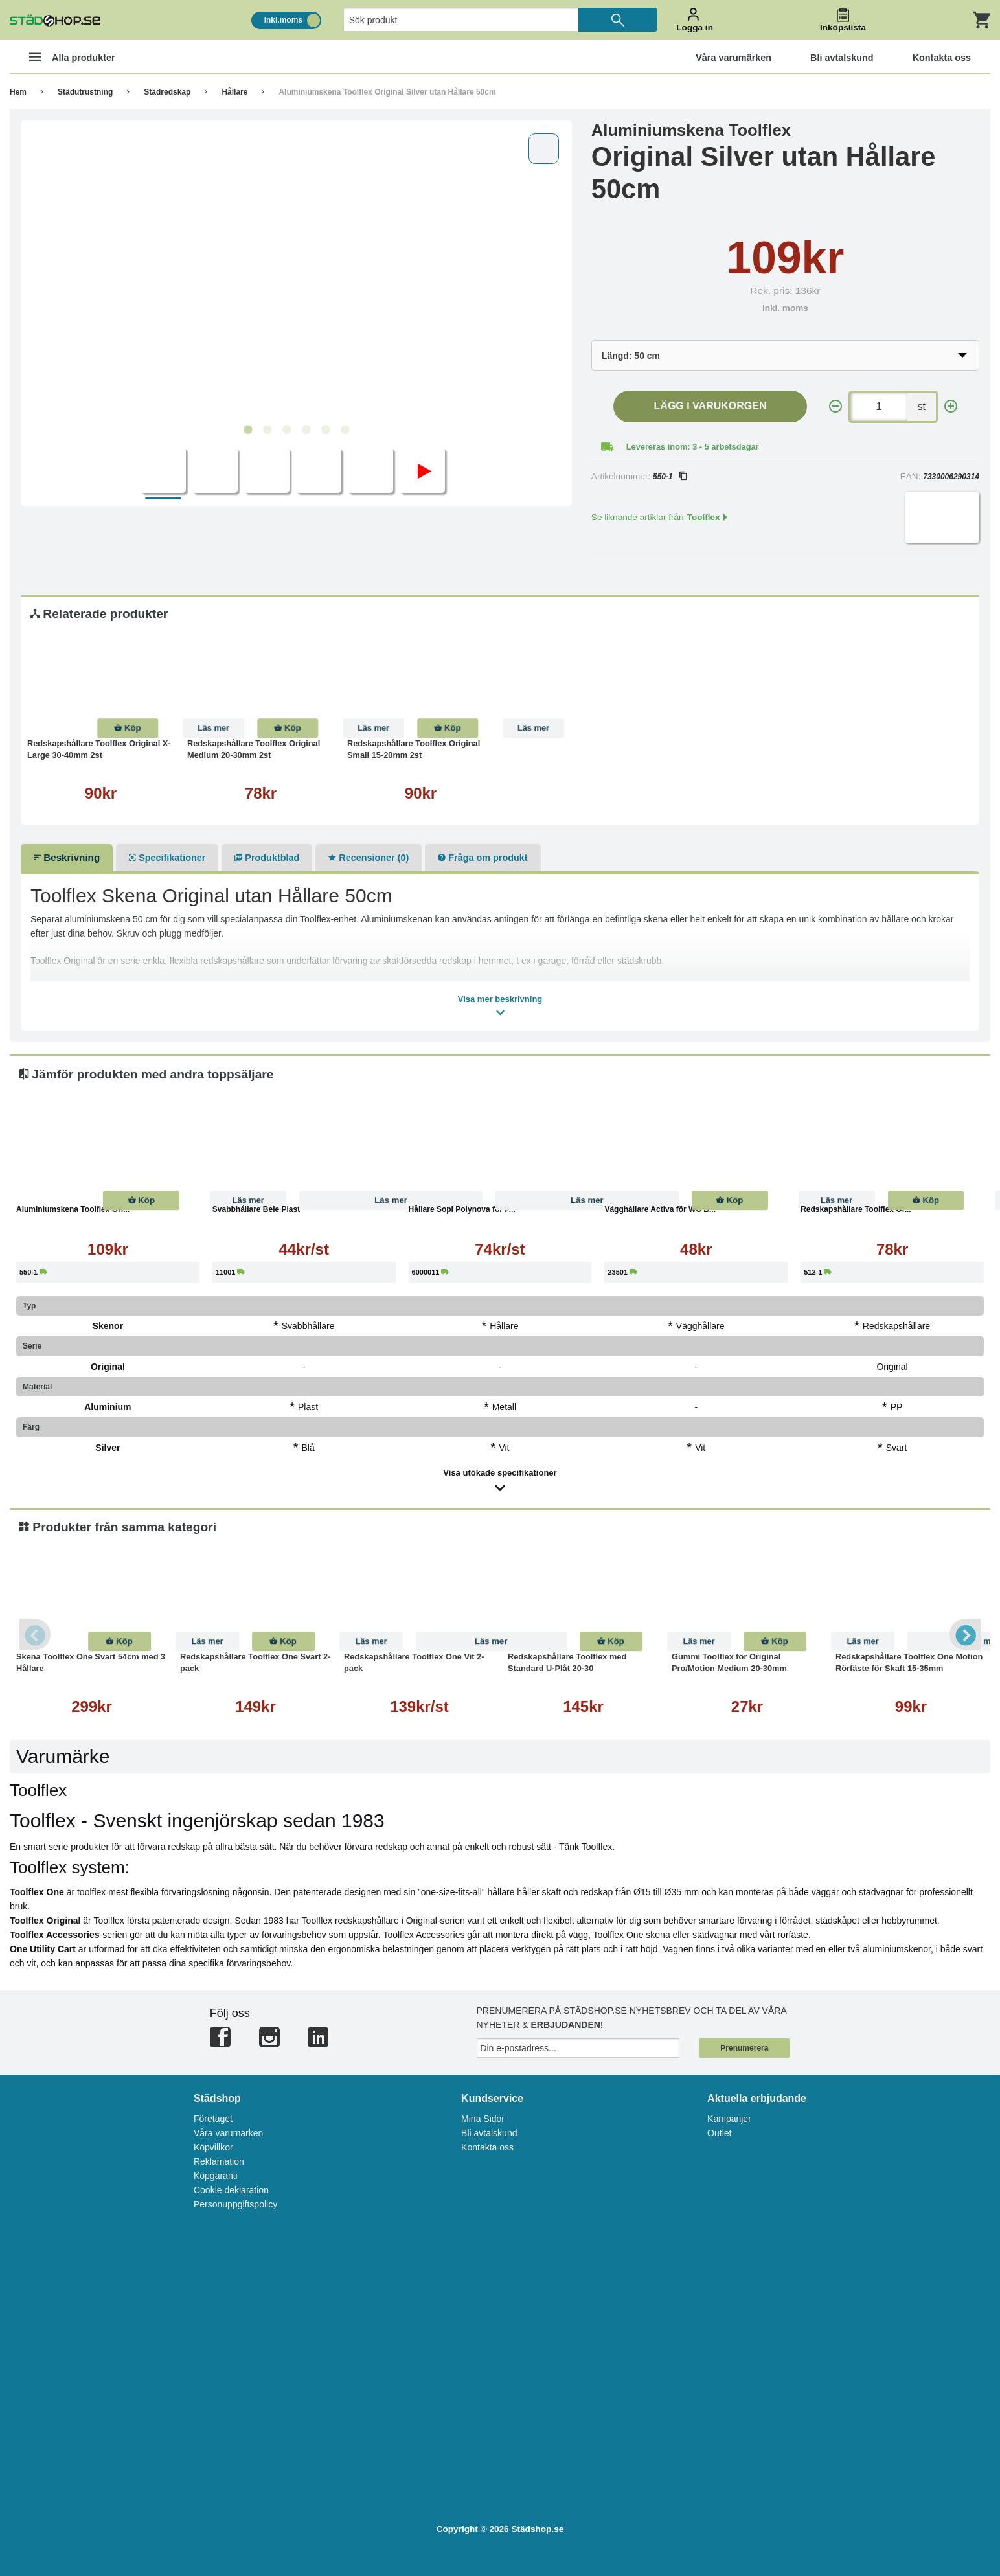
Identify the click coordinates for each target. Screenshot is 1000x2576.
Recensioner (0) (368, 857)
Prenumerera (744, 2048)
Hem (18, 92)
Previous (35, 1634)
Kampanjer (729, 2119)
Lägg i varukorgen (710, 405)
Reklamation (219, 2161)
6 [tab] (344, 430)
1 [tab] (247, 430)
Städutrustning (85, 92)
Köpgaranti (216, 2176)
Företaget (213, 2119)
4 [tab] (305, 430)
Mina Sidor (483, 2119)
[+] (950, 406)
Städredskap (167, 92)
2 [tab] (266, 430)
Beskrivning (67, 857)
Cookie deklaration (231, 2190)
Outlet (719, 2133)
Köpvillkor (213, 2147)
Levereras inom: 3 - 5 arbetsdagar (692, 446)
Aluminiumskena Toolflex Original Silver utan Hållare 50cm (386, 92)
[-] (835, 406)
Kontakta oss (487, 2147)
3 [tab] (286, 430)
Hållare (234, 92)
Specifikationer (167, 857)
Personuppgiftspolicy (235, 2204)
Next (964, 1634)
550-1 (670, 476)
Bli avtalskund (489, 2133)
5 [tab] (325, 430)
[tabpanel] (296, 272)
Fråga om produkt (482, 857)
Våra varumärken (228, 2133)
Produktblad (266, 857)
